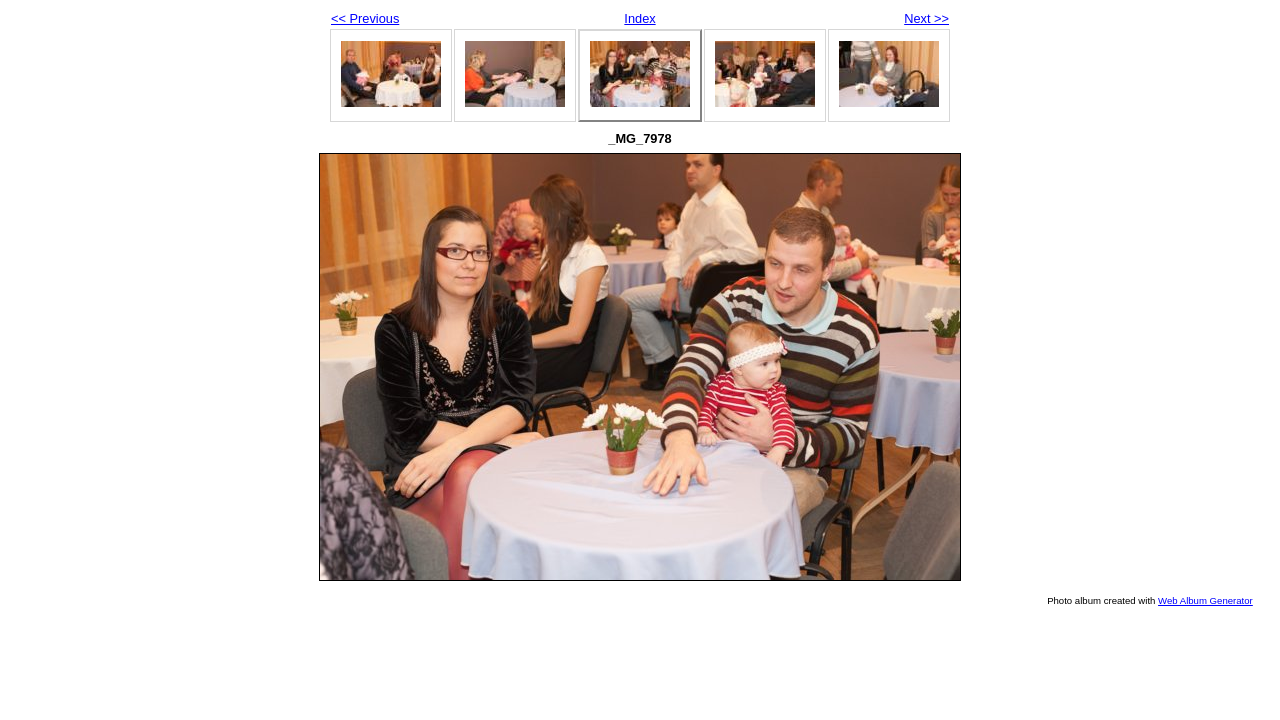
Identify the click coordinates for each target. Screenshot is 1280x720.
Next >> (926, 18)
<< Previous (365, 18)
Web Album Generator (1205, 600)
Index (639, 18)
